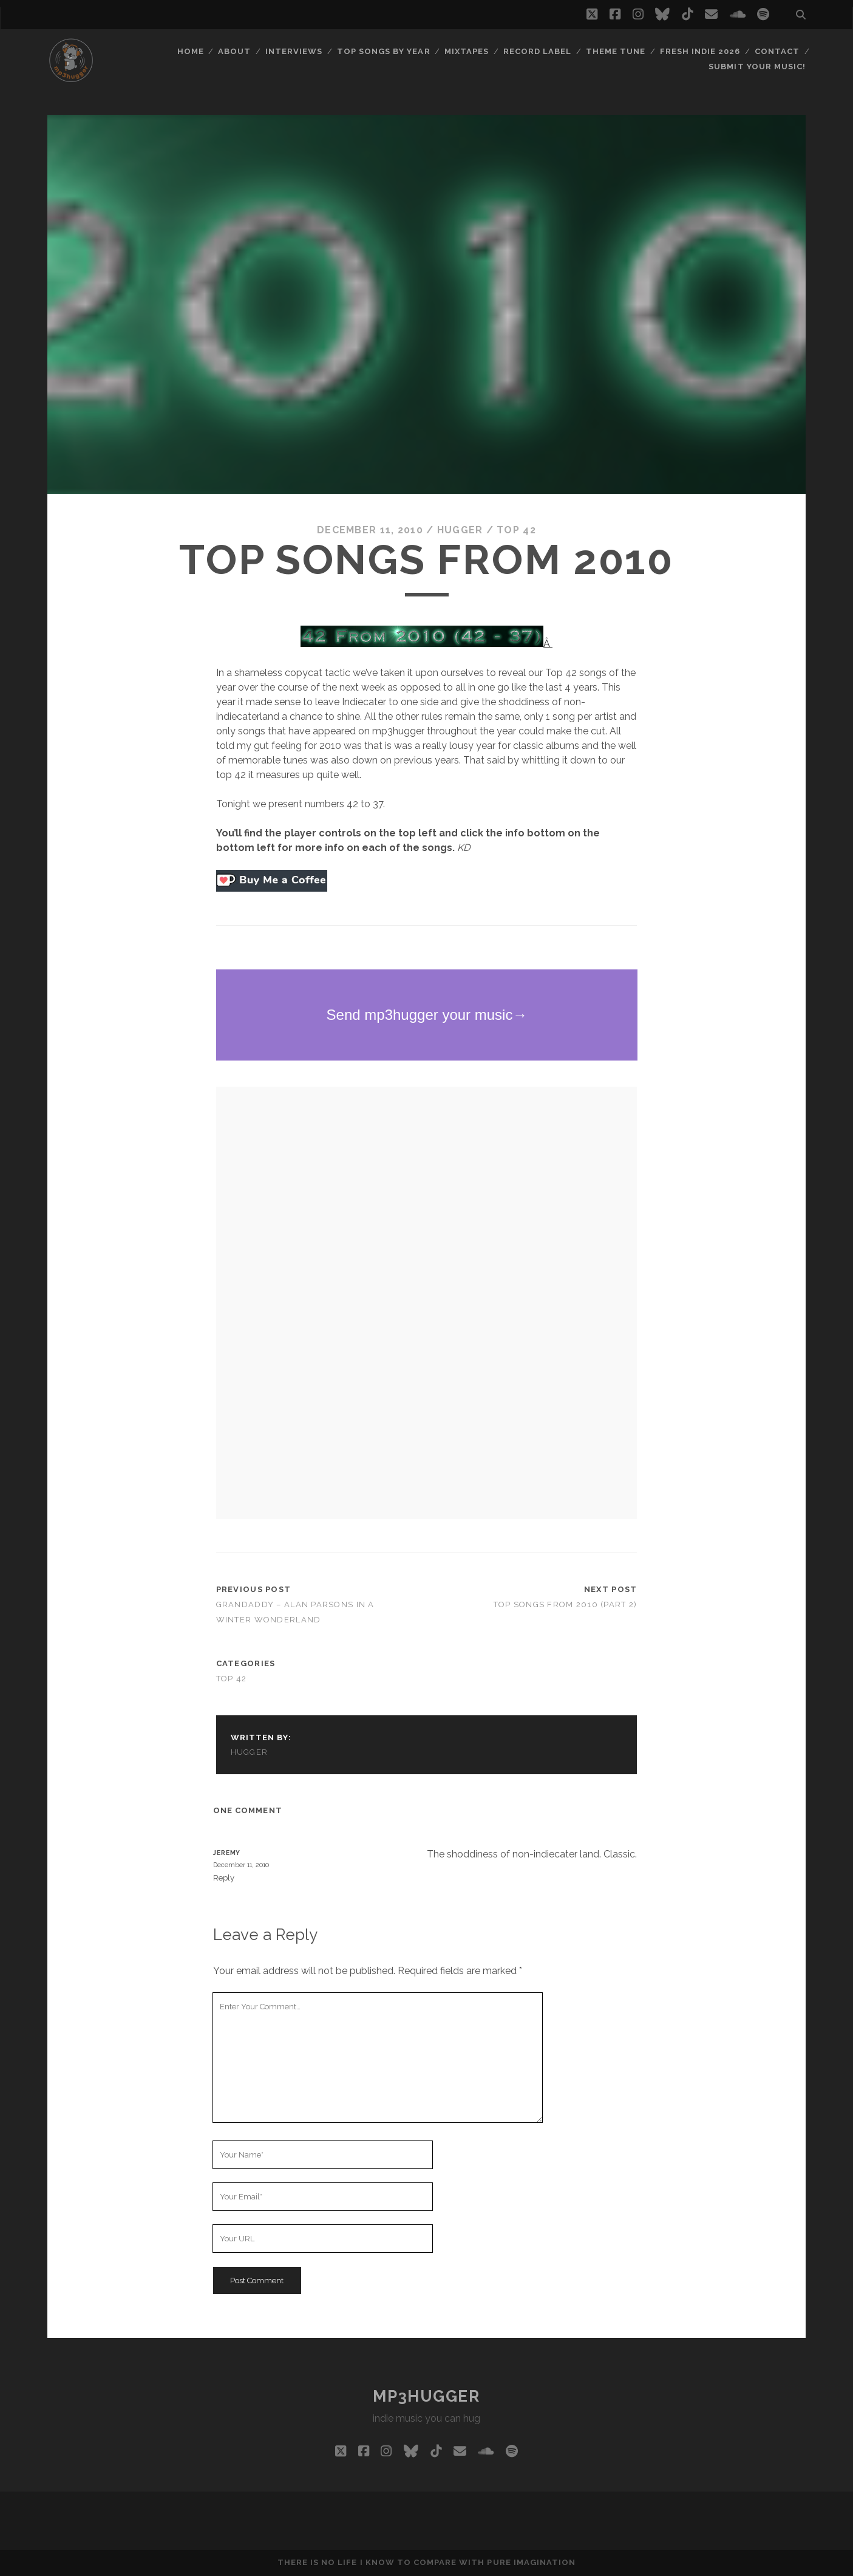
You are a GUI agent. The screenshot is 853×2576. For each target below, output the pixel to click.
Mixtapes (466, 51)
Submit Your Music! (757, 66)
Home (190, 51)
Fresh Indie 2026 (700, 51)
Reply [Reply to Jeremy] (223, 1877)
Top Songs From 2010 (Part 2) (565, 1604)
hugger (460, 530)
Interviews (293, 51)
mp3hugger (426, 2396)
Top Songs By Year (383, 51)
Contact (777, 51)
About (234, 51)
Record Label (537, 51)
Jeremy (226, 1852)
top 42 (516, 530)
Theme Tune (615, 51)
